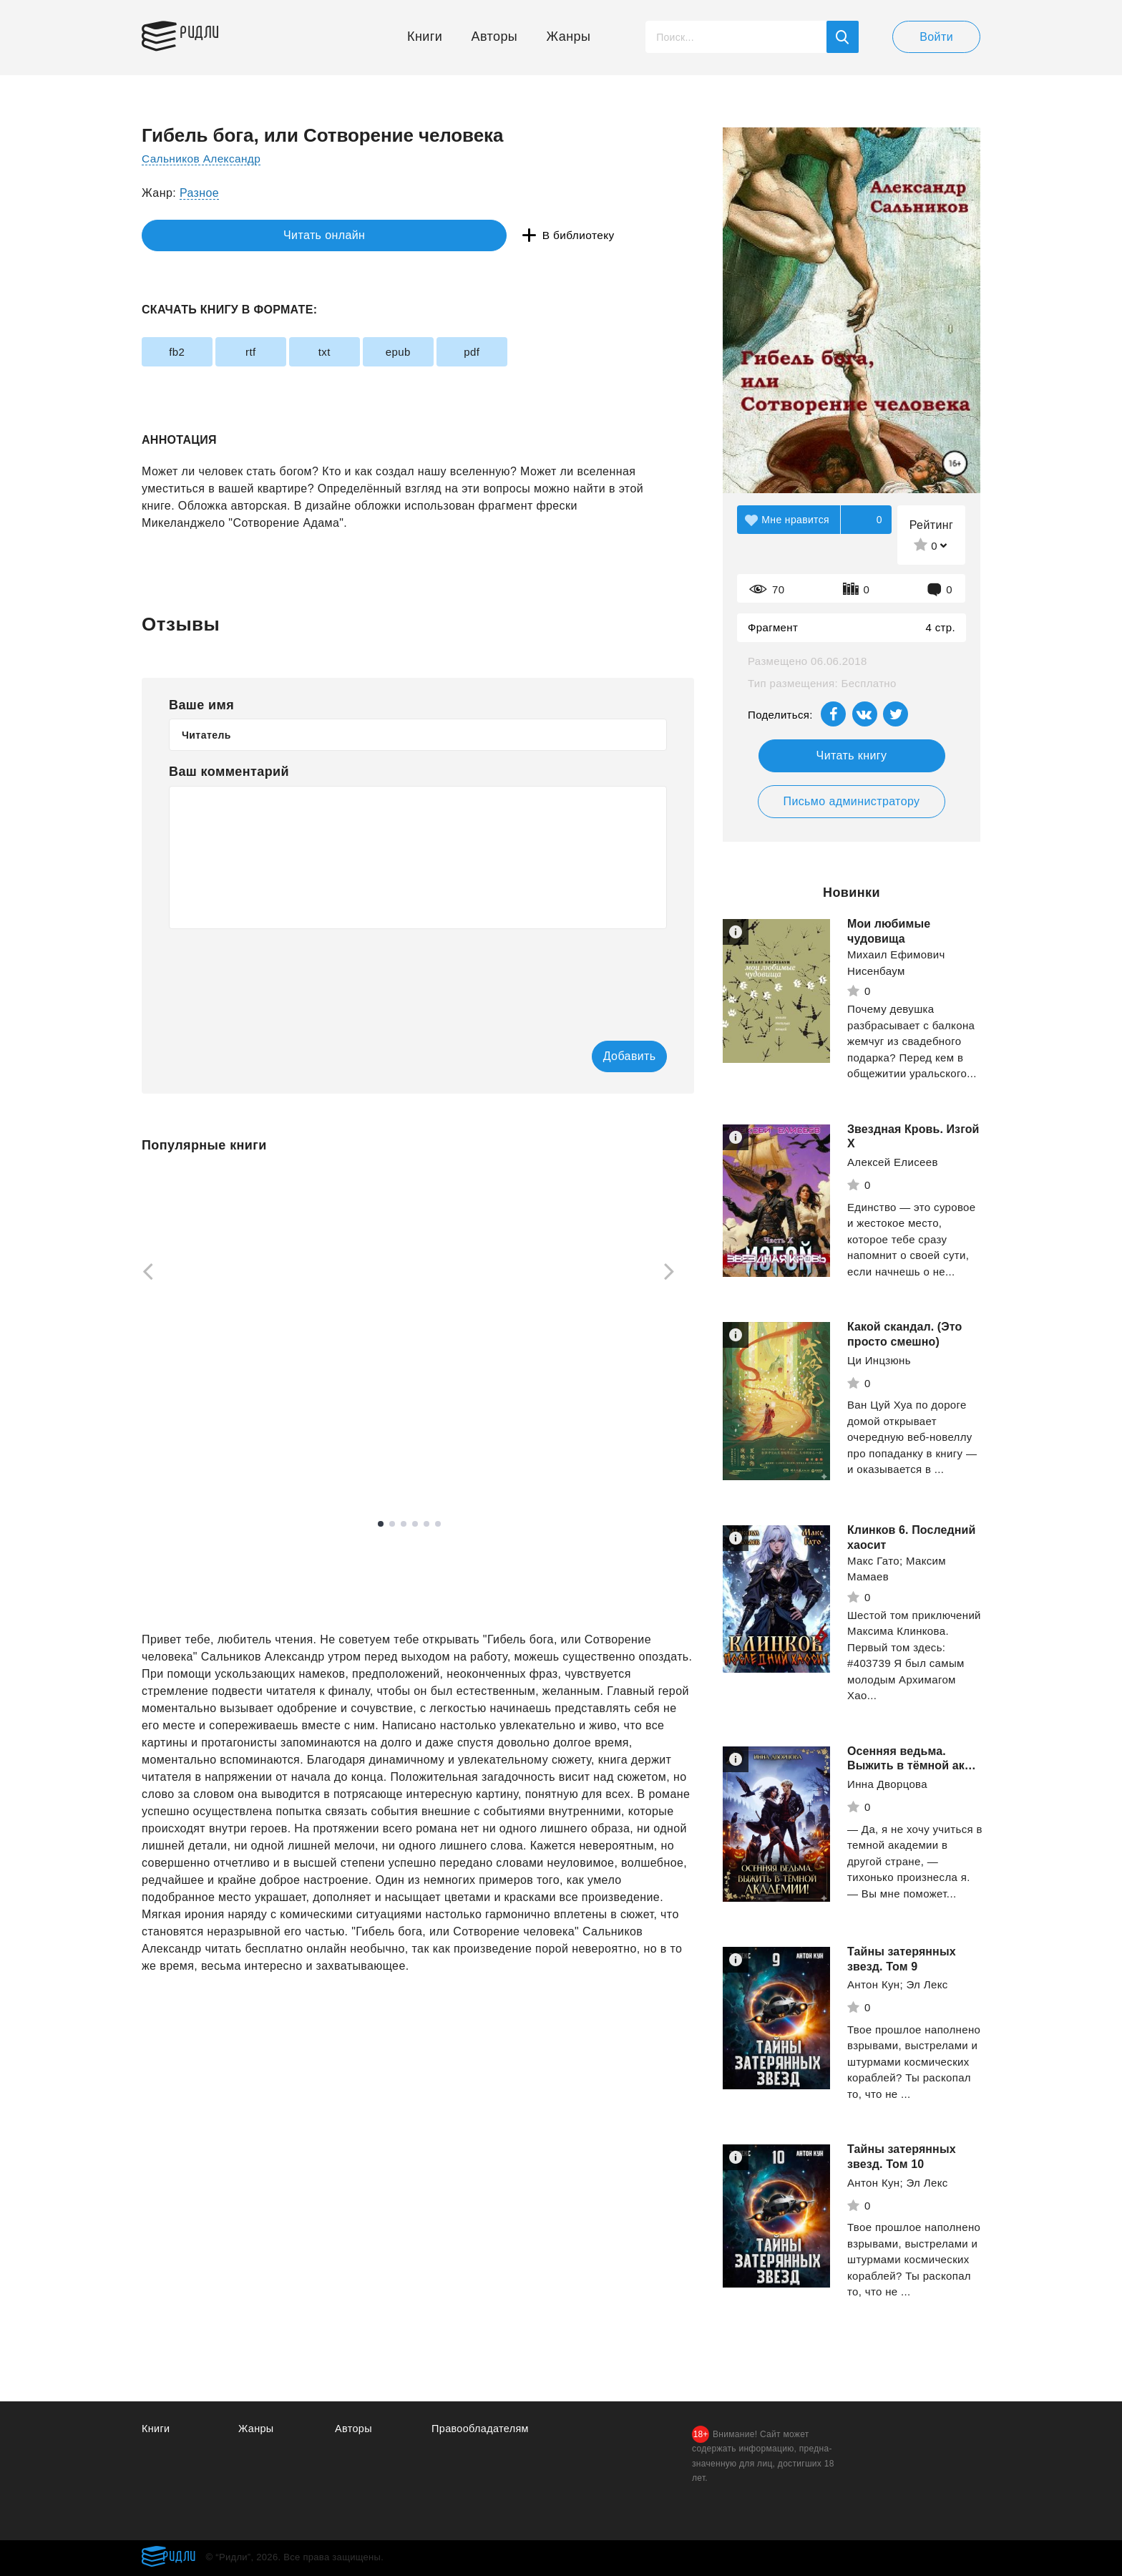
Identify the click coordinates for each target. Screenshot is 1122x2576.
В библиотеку (363, 236)
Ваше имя (201, 705)
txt (364, 352)
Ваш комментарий (229, 771)
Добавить (608, 1057)
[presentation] (277, 975)
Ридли (208, 33)
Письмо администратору (851, 801)
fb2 (184, 352)
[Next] (674, 1273)
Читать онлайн (207, 236)
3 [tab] (403, 1525)
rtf (275, 352)
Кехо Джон (169, 1425)
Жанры (569, 36)
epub (454, 352)
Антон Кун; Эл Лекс (897, 1984)
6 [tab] (438, 1525)
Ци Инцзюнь (879, 1360)
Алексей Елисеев (892, 1162)
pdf (544, 352)
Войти (936, 37)
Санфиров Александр (398, 1417)
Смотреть (196, 1460)
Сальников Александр (203, 158)
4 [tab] (415, 1525)
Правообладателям (481, 2428)
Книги (424, 36)
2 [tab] (392, 1525)
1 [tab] (381, 1525)
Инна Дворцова (887, 1784)
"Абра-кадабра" (581, 1425)
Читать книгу (851, 755)
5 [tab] (426, 1525)
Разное (199, 193)
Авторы (495, 36)
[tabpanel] (209, 1327)
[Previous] (143, 1273)
